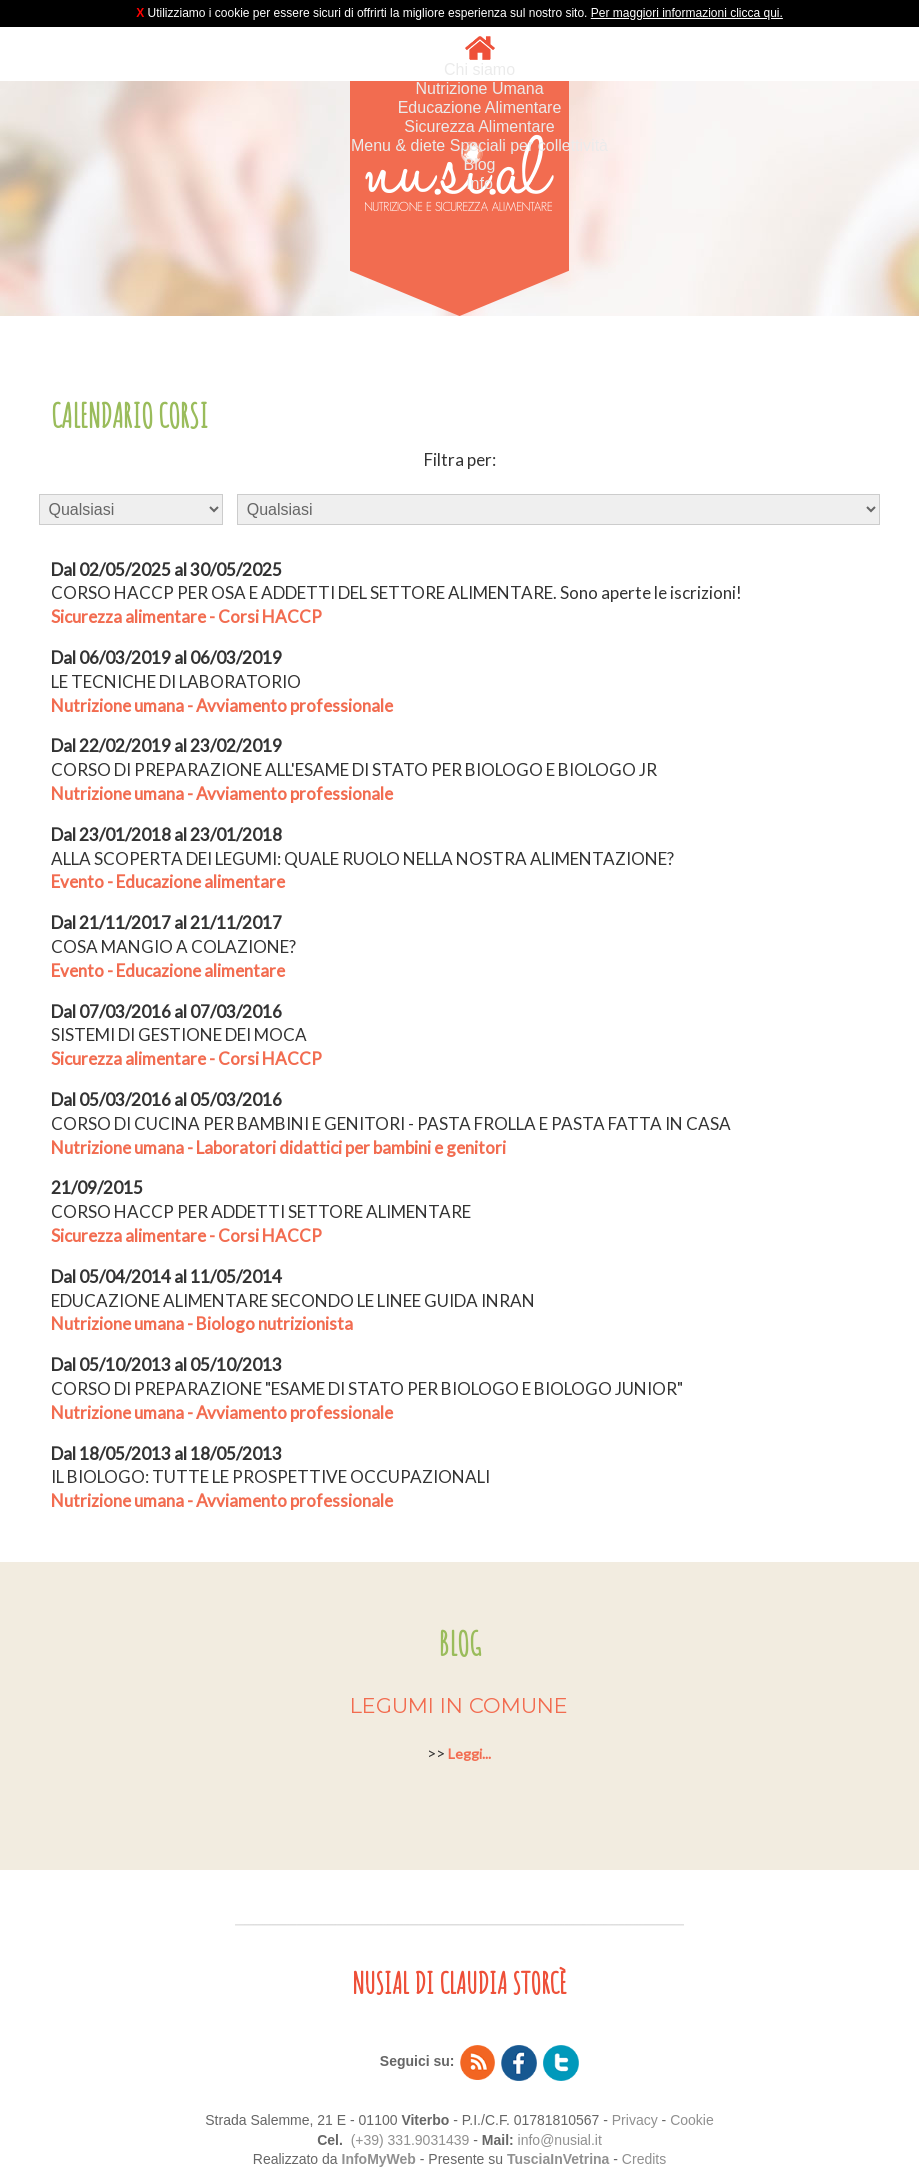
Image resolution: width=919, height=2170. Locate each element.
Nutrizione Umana (479, 88)
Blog (479, 164)
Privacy (635, 2120)
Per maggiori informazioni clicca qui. (687, 13)
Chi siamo (479, 69)
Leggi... (469, 1753)
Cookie (692, 2120)
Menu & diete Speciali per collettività (479, 145)
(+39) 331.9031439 (410, 2140)
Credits (644, 2159)
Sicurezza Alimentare (479, 126)
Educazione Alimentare (480, 107)
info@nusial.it (560, 2140)
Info (479, 183)
